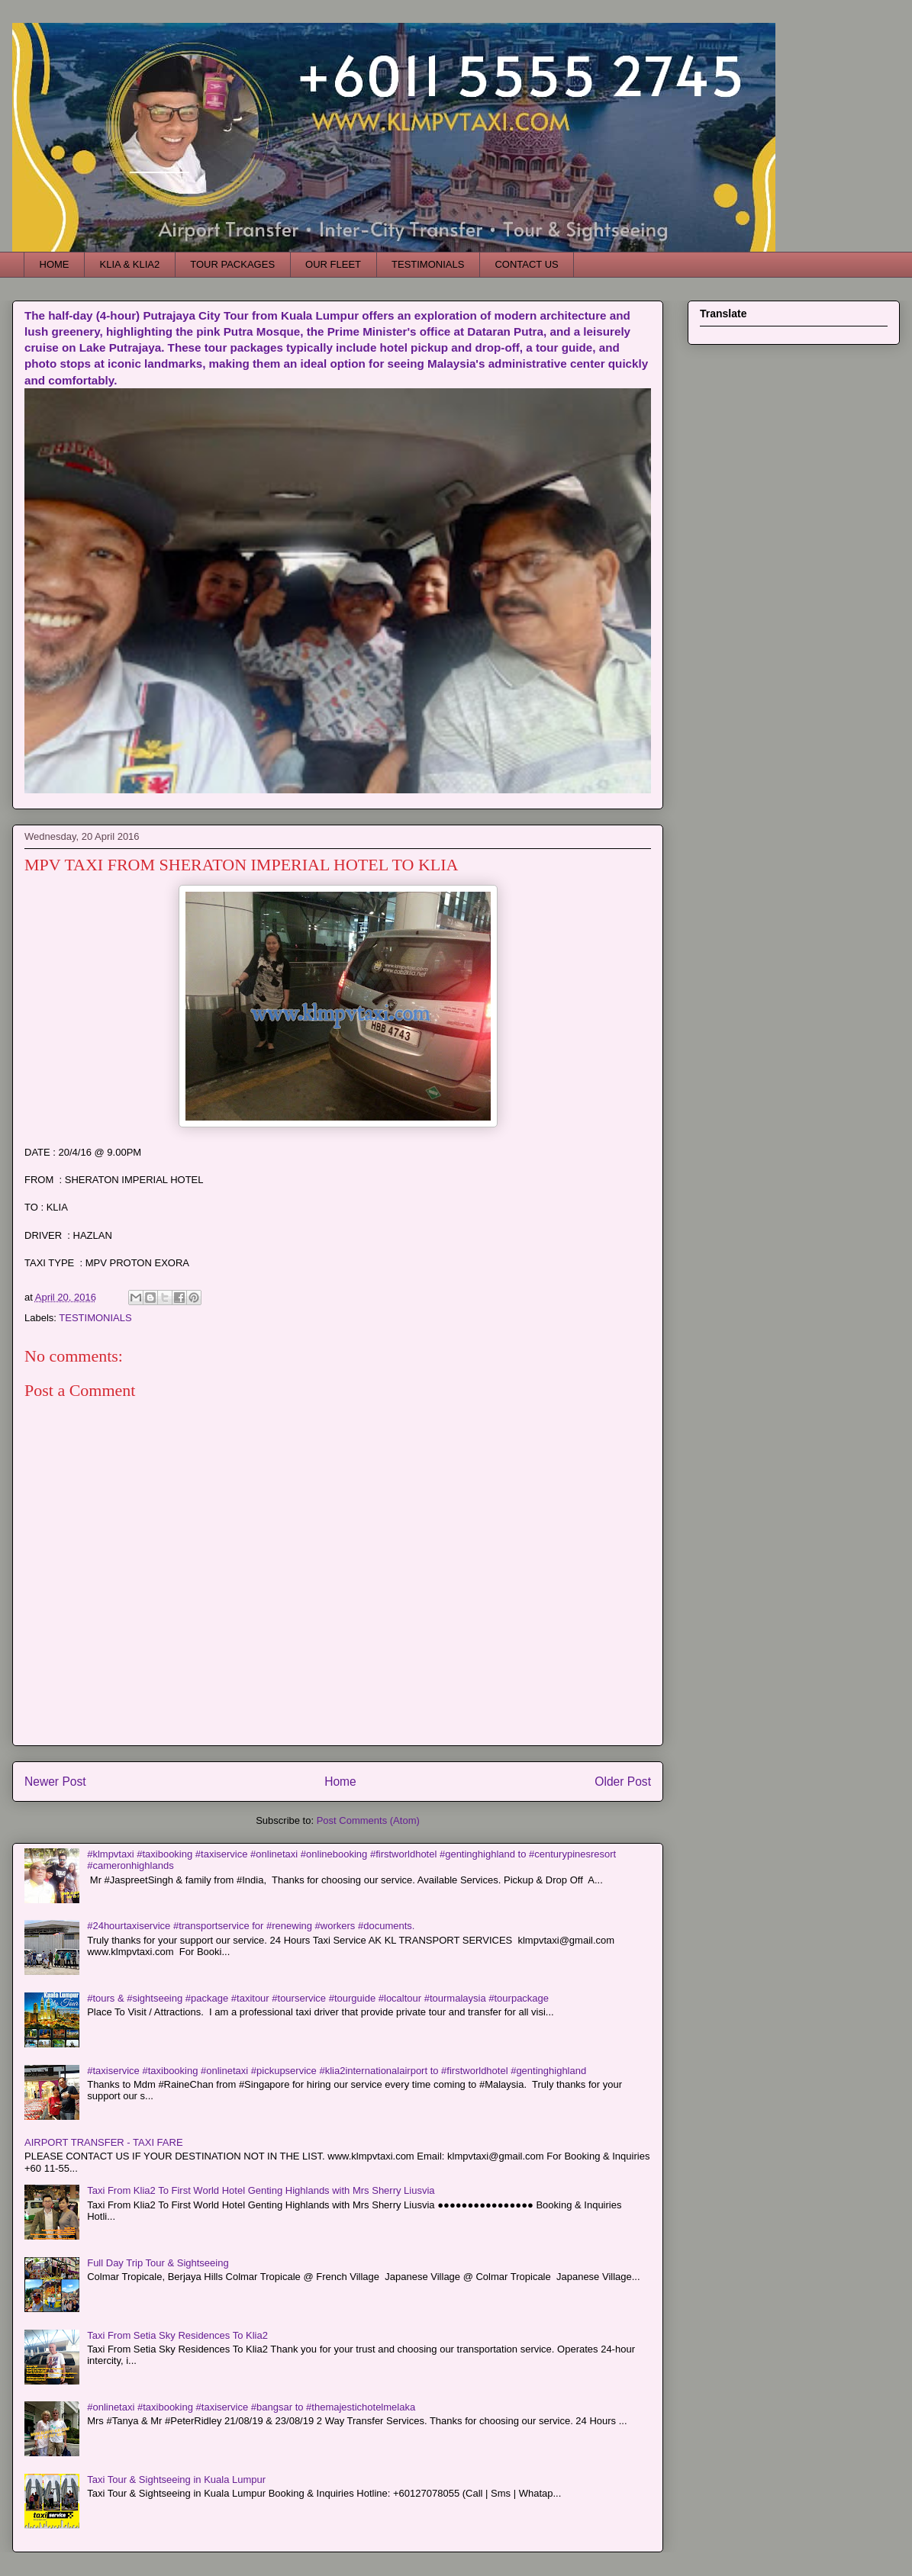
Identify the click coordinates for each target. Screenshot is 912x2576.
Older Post (623, 1781)
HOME (54, 264)
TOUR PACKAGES (232, 264)
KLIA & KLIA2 (130, 264)
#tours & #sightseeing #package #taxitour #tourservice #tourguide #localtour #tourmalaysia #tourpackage (318, 1998)
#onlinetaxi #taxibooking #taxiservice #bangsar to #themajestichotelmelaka (251, 2407)
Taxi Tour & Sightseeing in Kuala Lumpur (176, 2479)
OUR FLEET (333, 264)
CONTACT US (526, 264)
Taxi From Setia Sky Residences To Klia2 (177, 2335)
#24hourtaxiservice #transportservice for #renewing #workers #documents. (250, 1925)
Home (340, 1781)
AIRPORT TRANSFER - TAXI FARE (103, 2142)
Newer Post (55, 1781)
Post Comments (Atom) (368, 1820)
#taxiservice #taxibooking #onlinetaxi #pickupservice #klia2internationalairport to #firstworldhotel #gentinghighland (336, 2070)
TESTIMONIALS (428, 264)
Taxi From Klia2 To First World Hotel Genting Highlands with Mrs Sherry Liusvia (260, 2190)
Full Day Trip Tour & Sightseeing (157, 2263)
